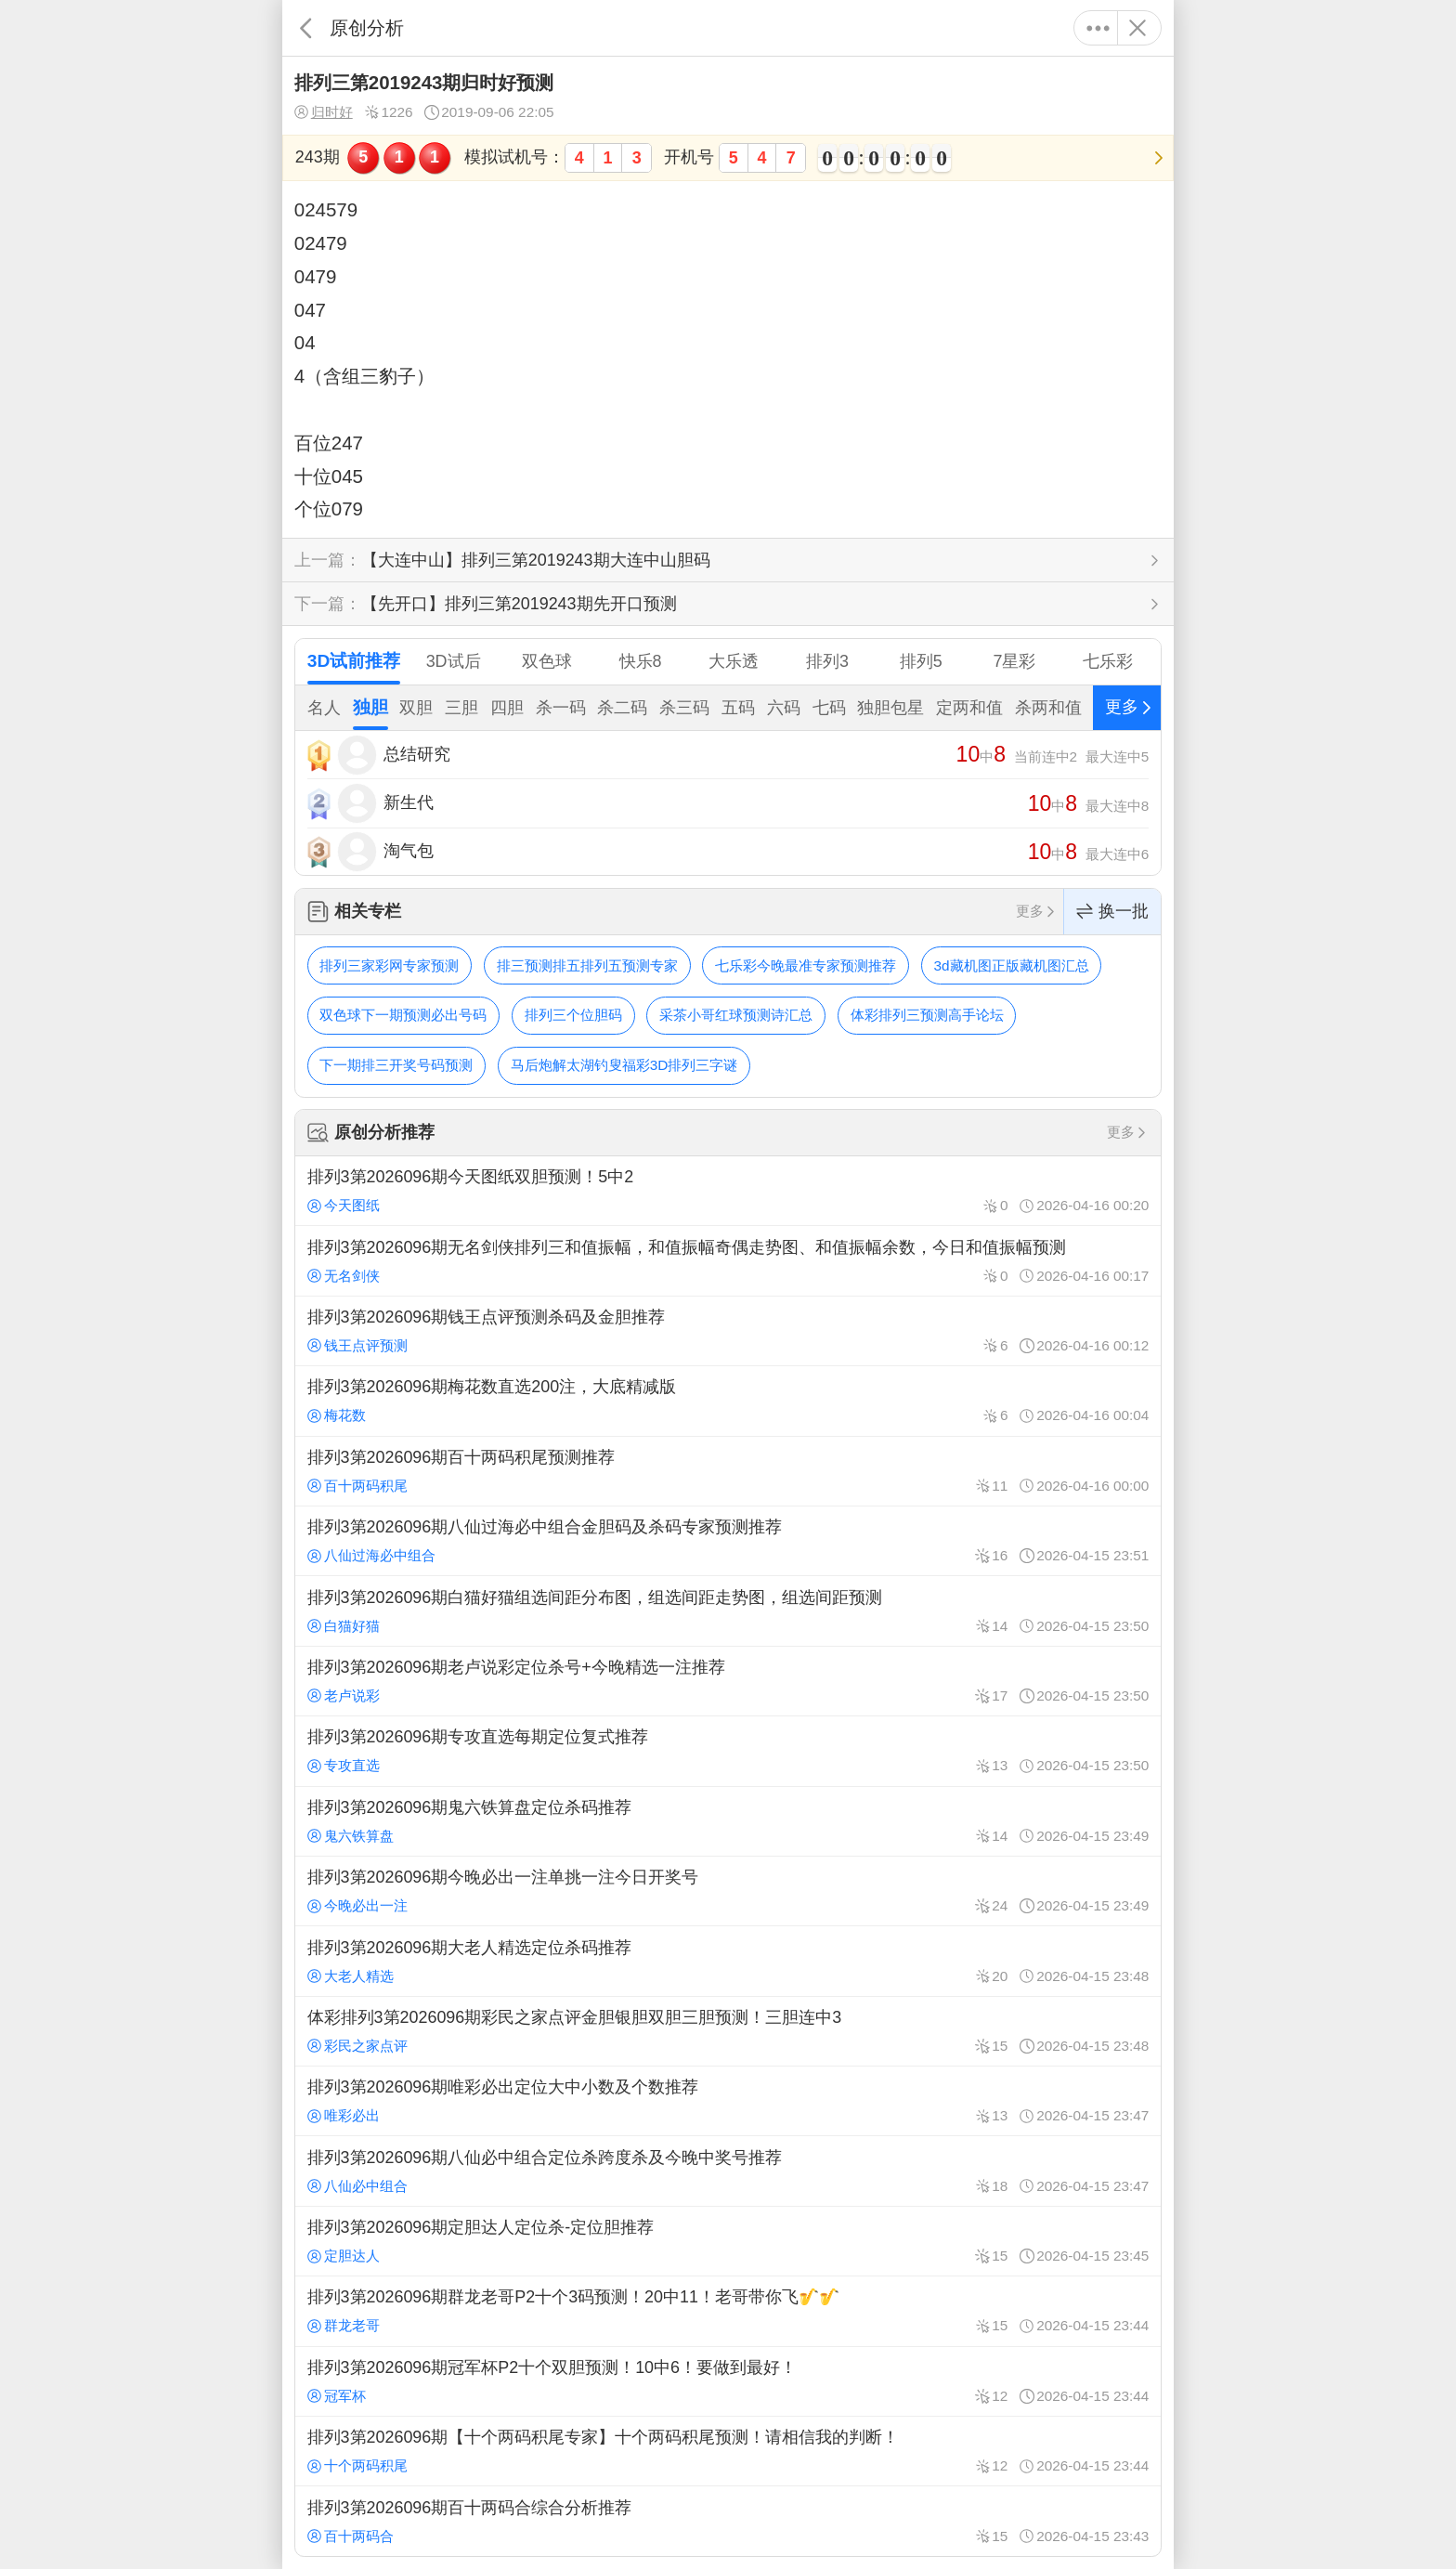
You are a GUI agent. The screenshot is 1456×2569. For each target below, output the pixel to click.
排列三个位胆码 (573, 1015)
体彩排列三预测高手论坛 (927, 1015)
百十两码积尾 (357, 1485)
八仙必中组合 (357, 2186)
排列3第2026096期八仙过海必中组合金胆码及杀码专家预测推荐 (728, 1540)
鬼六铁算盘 (350, 1836)
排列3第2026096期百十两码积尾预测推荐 (728, 1471)
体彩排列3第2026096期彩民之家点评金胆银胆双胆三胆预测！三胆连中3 (728, 2031)
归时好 (323, 112)
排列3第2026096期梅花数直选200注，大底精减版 (728, 1400)
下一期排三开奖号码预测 (396, 1065)
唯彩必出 (343, 2115)
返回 (306, 28)
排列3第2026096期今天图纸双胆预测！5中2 (728, 1190)
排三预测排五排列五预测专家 (587, 965)
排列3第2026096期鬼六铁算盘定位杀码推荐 (728, 1821)
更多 (1098, 28)
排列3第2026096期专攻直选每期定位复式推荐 (728, 1750)
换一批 (1112, 911)
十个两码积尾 (357, 2465)
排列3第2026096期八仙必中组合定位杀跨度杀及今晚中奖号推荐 (728, 2170)
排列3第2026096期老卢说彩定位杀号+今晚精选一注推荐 (728, 1681)
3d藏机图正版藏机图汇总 (1011, 965)
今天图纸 (343, 1205)
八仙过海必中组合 (371, 1555)
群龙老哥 (343, 2325)
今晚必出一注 (357, 1905)
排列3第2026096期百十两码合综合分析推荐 (728, 2520)
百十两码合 (350, 2536)
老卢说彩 (343, 1695)
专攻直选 (343, 1765)
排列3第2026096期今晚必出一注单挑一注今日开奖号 (728, 1891)
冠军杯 (336, 2396)
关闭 (1137, 28)
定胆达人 (343, 2255)
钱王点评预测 (357, 1345)
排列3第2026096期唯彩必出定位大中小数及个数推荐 (728, 2101)
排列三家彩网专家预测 (389, 965)
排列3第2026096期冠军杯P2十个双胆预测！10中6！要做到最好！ (728, 2381)
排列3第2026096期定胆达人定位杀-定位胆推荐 (728, 2241)
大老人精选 (350, 1976)
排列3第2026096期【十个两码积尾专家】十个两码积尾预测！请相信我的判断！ (728, 2451)
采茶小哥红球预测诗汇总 (735, 1015)
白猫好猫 (343, 1626)
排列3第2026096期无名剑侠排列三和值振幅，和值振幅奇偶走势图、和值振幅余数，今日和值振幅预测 (728, 1260)
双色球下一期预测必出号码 (403, 1015)
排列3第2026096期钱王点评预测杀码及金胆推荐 (728, 1331)
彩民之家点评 (357, 2046)
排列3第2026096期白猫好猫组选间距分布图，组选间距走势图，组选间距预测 (728, 1610)
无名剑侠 (343, 1276)
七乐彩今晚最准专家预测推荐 (805, 965)
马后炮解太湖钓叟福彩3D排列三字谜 (624, 1065)
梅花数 (336, 1415)
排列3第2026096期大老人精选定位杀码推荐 (728, 1960)
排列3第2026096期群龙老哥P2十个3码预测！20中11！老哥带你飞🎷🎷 (728, 2310)
